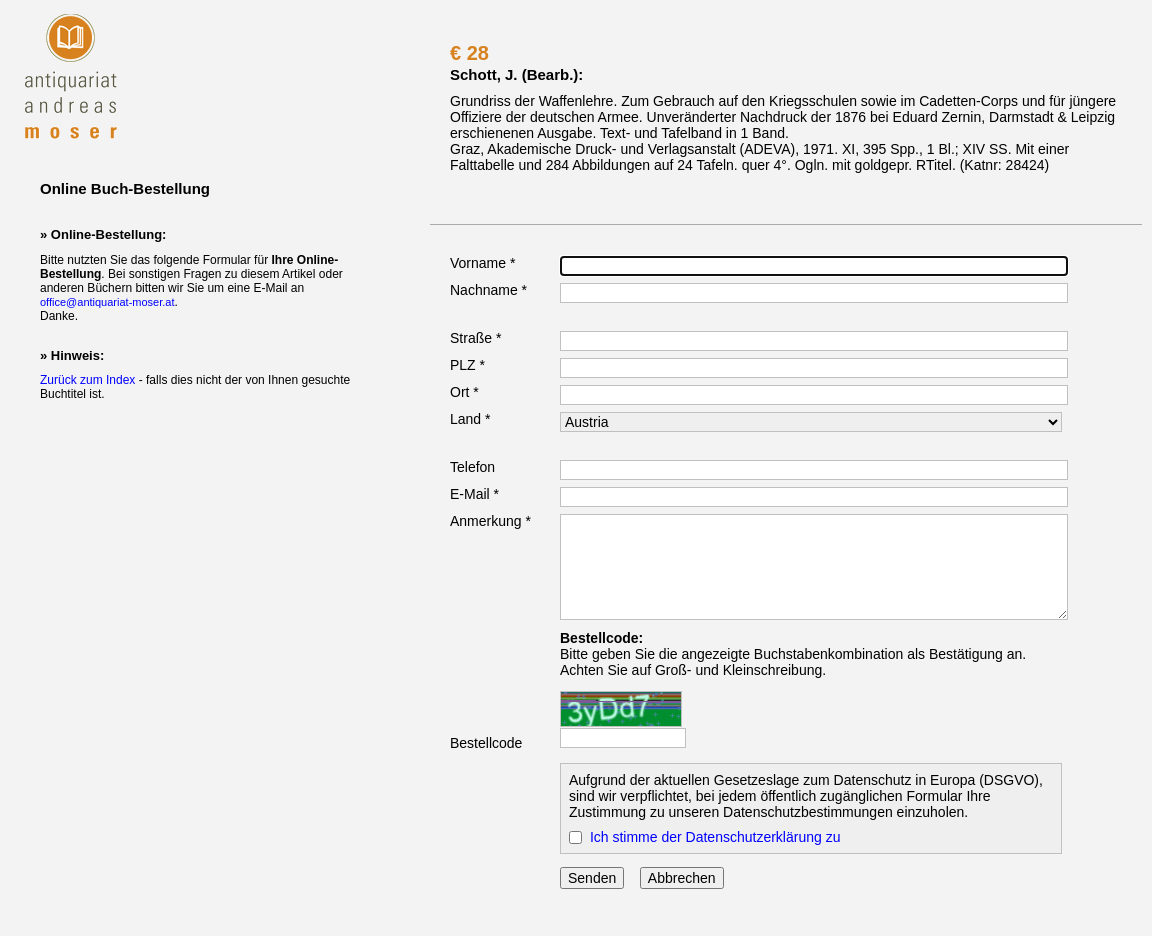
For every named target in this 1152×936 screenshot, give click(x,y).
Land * (470, 419)
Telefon (472, 467)
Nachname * (488, 290)
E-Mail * (474, 494)
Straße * (475, 338)
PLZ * (467, 365)
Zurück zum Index (87, 380)
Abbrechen (682, 878)
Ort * (464, 392)
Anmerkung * (490, 521)
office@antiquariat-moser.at (107, 302)
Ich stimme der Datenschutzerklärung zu (715, 837)
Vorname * (482, 263)
